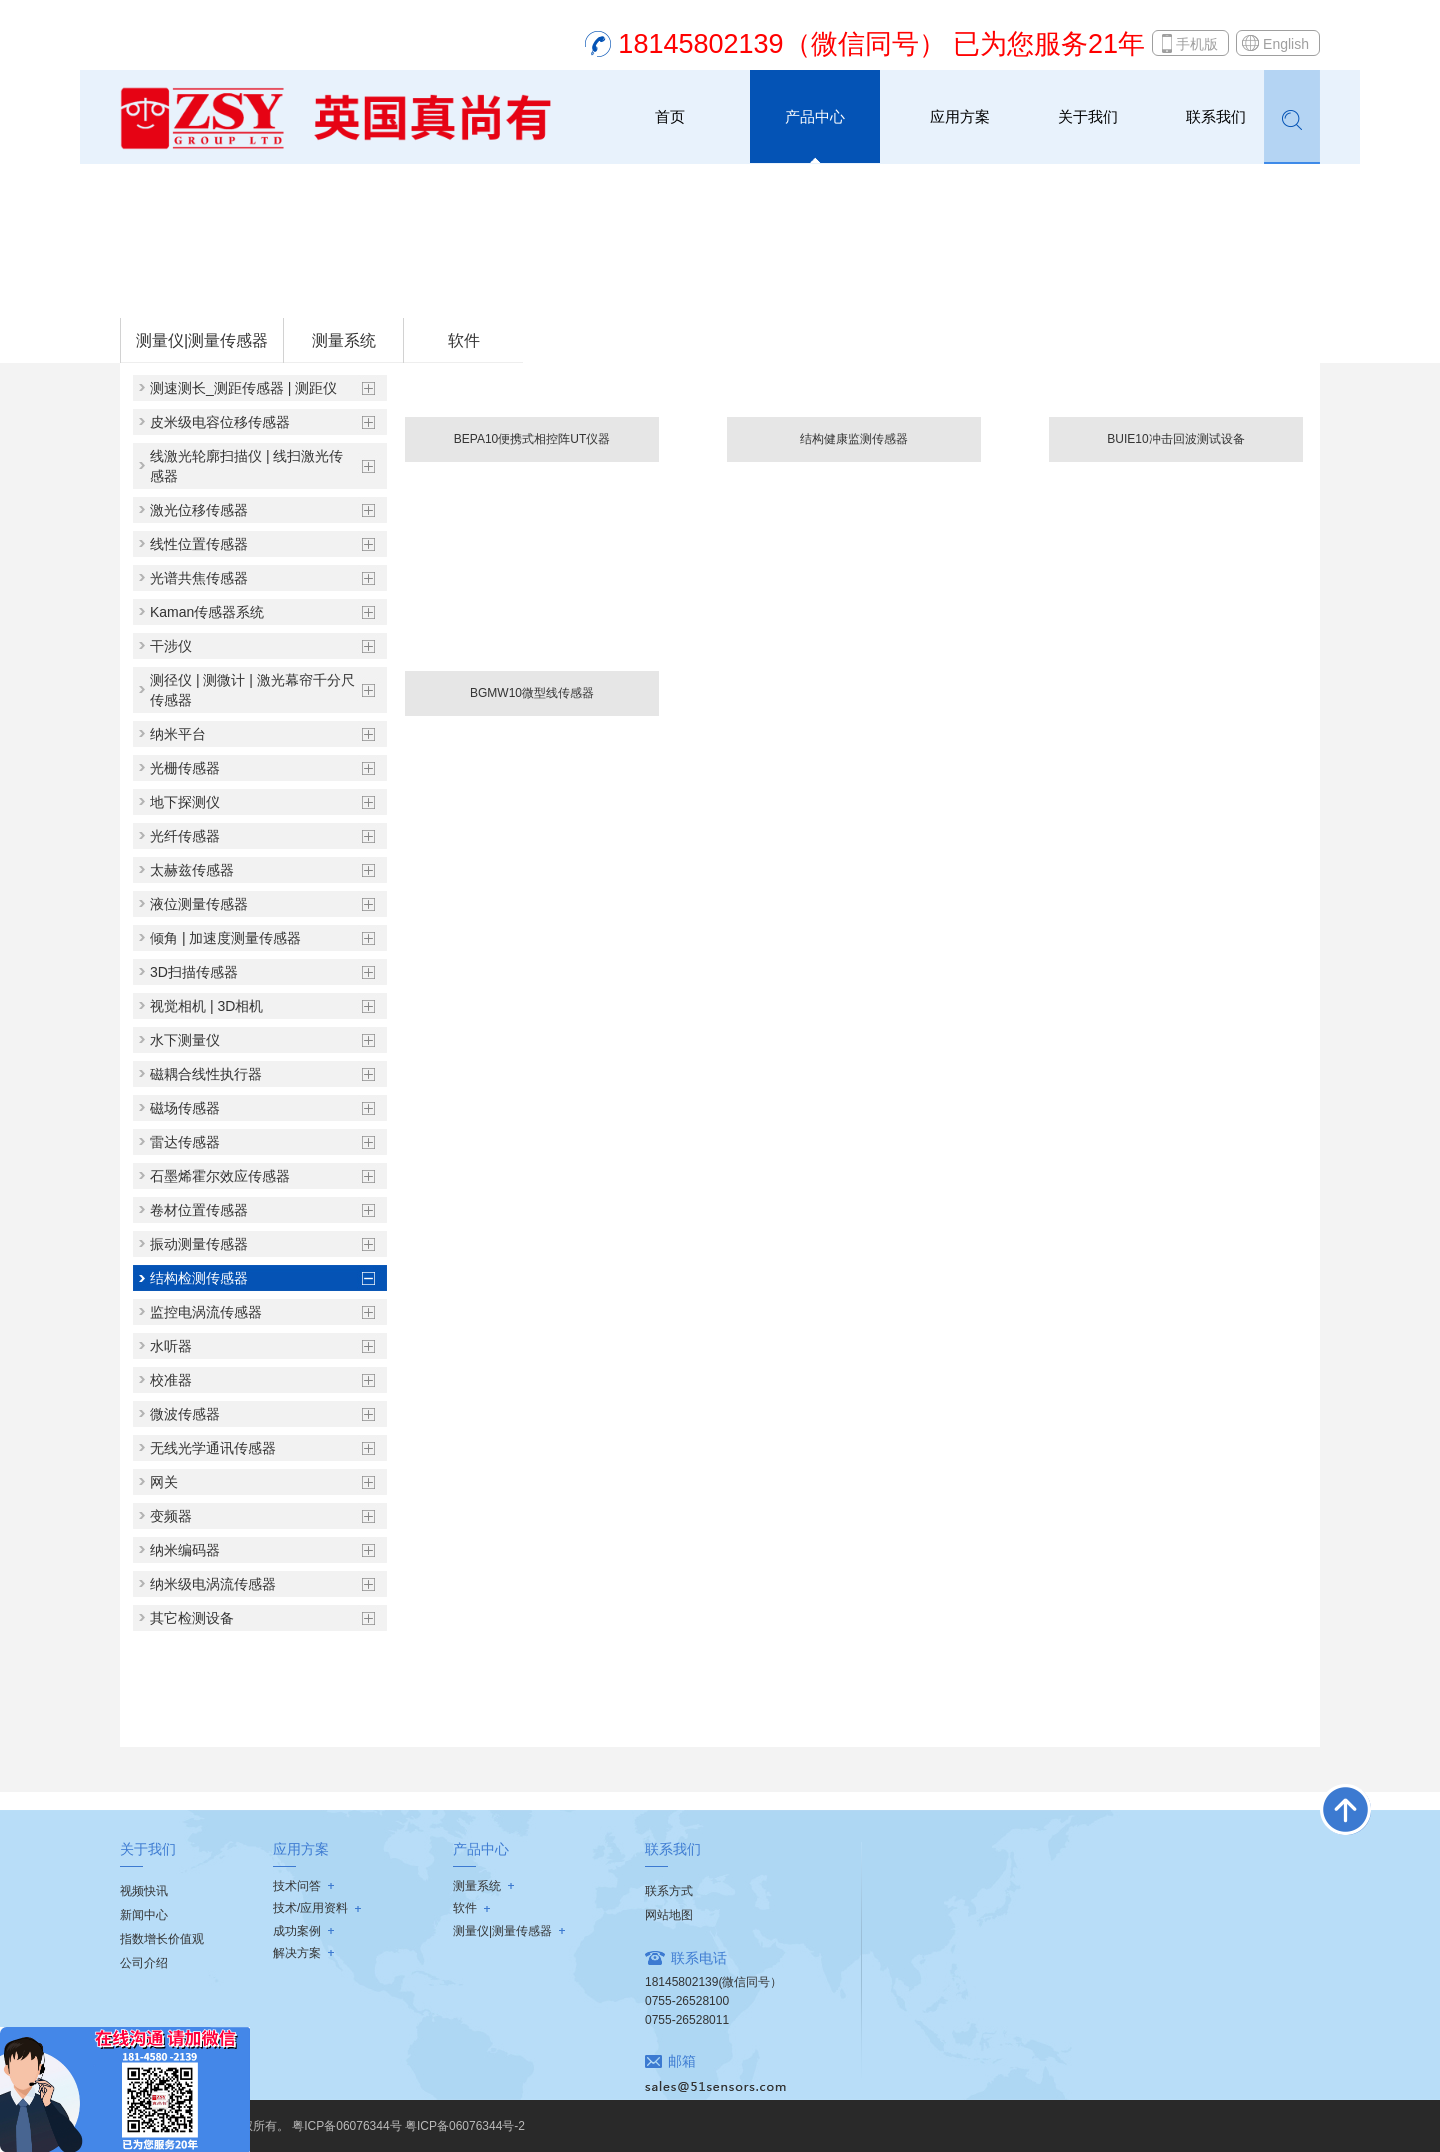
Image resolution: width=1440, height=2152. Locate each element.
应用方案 (960, 116)
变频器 (171, 1516)
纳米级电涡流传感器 (213, 1584)
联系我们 (1216, 116)
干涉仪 (171, 646)
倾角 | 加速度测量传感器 (225, 938)
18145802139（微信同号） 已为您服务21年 (881, 44)
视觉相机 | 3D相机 (206, 1006)
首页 (670, 116)
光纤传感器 (185, 836)
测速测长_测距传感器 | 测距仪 (243, 388)
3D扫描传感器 (194, 972)
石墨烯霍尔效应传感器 (220, 1176)
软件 (464, 340)
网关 (164, 1482)
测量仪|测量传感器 (278, 291)
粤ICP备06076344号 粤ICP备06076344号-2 (408, 2126)
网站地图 (669, 1915)
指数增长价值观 (162, 1939)
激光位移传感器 (199, 510)
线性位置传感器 (199, 544)
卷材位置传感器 (199, 1210)
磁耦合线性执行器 (206, 1074)
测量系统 (344, 340)
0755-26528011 (687, 2020)
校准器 (171, 1380)
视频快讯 (144, 1891)
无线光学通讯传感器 (213, 1448)
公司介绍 (144, 1963)
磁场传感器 (185, 1108)
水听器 (171, 1346)
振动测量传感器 (199, 1244)
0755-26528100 (687, 2001)
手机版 (1197, 44)
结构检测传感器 (388, 291)
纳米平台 (178, 734)
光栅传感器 (185, 768)
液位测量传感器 (199, 904)
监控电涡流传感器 (206, 1312)
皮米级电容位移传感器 (220, 422)
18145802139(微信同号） (713, 1982)
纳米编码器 (185, 1550)
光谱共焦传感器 (199, 578)
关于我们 (1088, 116)
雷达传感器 (185, 1142)
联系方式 (669, 1891)
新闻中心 (144, 1915)
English (1286, 44)
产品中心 (815, 116)
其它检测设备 (192, 1618)
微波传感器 (185, 1414)
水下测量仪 (185, 1040)
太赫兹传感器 (192, 870)
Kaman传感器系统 (207, 612)
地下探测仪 (185, 802)
